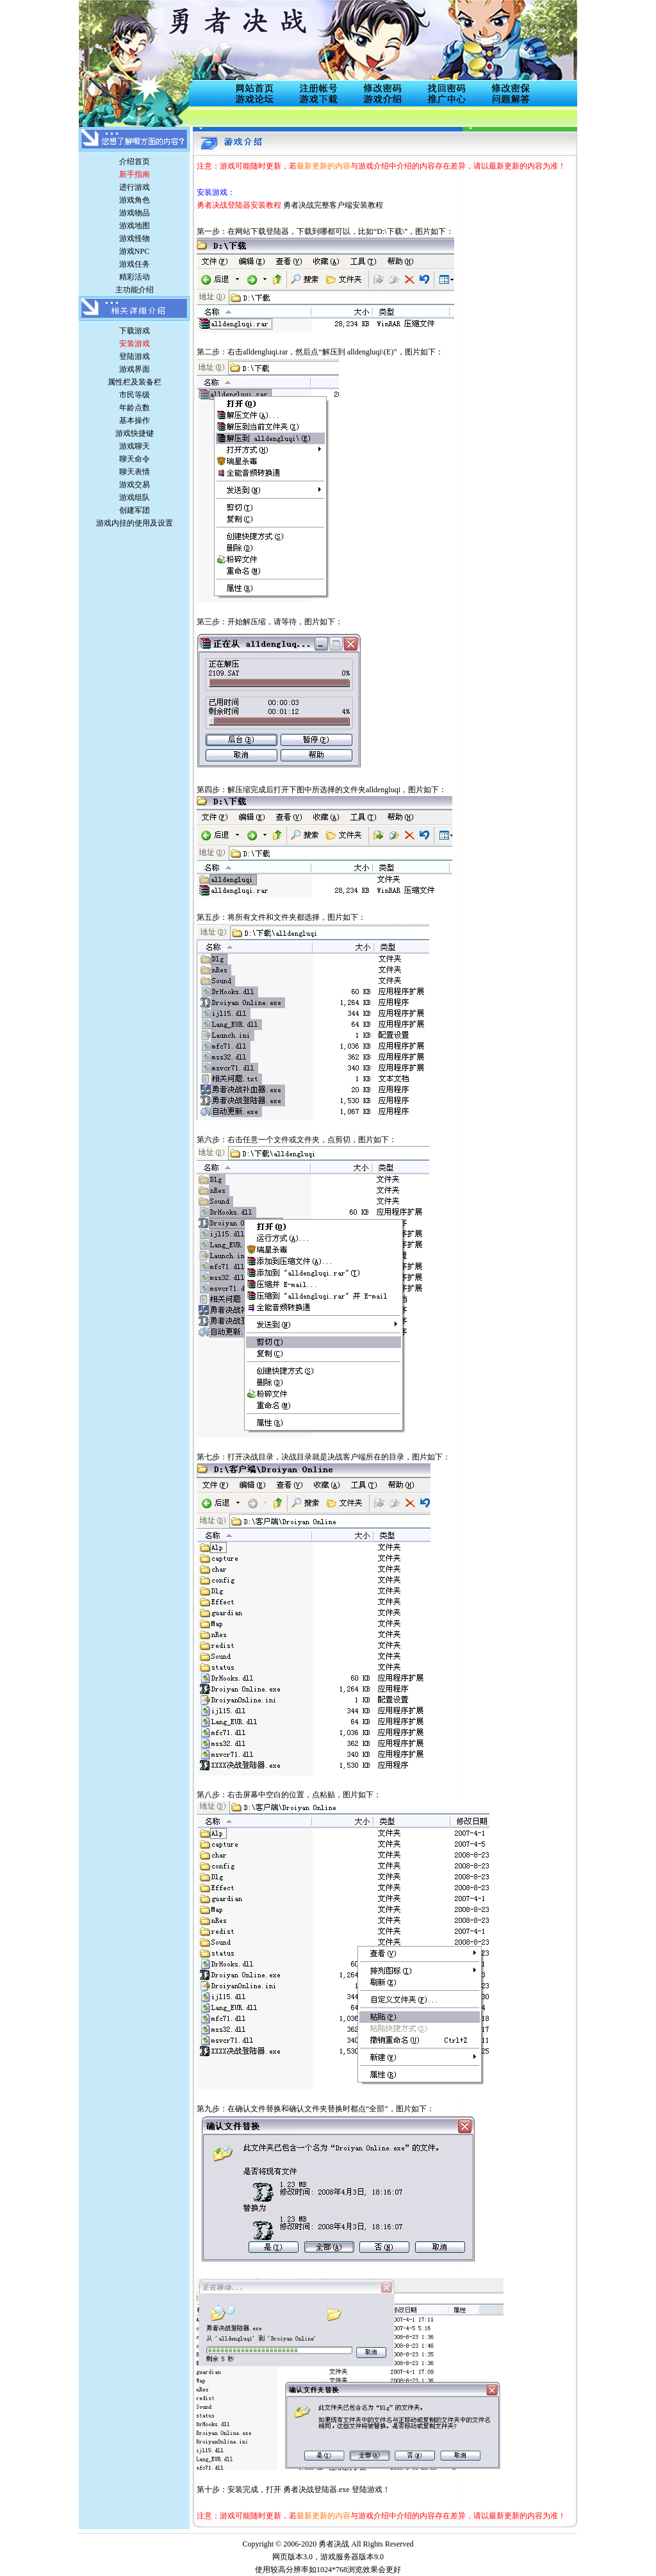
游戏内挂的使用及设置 (134, 523)
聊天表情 (134, 471)
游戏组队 (134, 497)
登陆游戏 (134, 356)
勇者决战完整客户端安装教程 (333, 205)
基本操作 (134, 420)
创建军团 (134, 510)
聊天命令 (134, 458)
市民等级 (134, 394)
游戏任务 (134, 264)
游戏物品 (134, 212)
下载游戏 (134, 330)
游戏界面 (134, 369)
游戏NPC (134, 251)
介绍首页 (134, 161)
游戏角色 (134, 199)
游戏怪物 (134, 238)
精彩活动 (134, 276)
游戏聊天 (134, 446)
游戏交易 (134, 484)
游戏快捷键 (134, 433)
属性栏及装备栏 (134, 382)
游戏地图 (134, 225)
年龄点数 (134, 407)
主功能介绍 (134, 289)
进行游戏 (134, 187)
